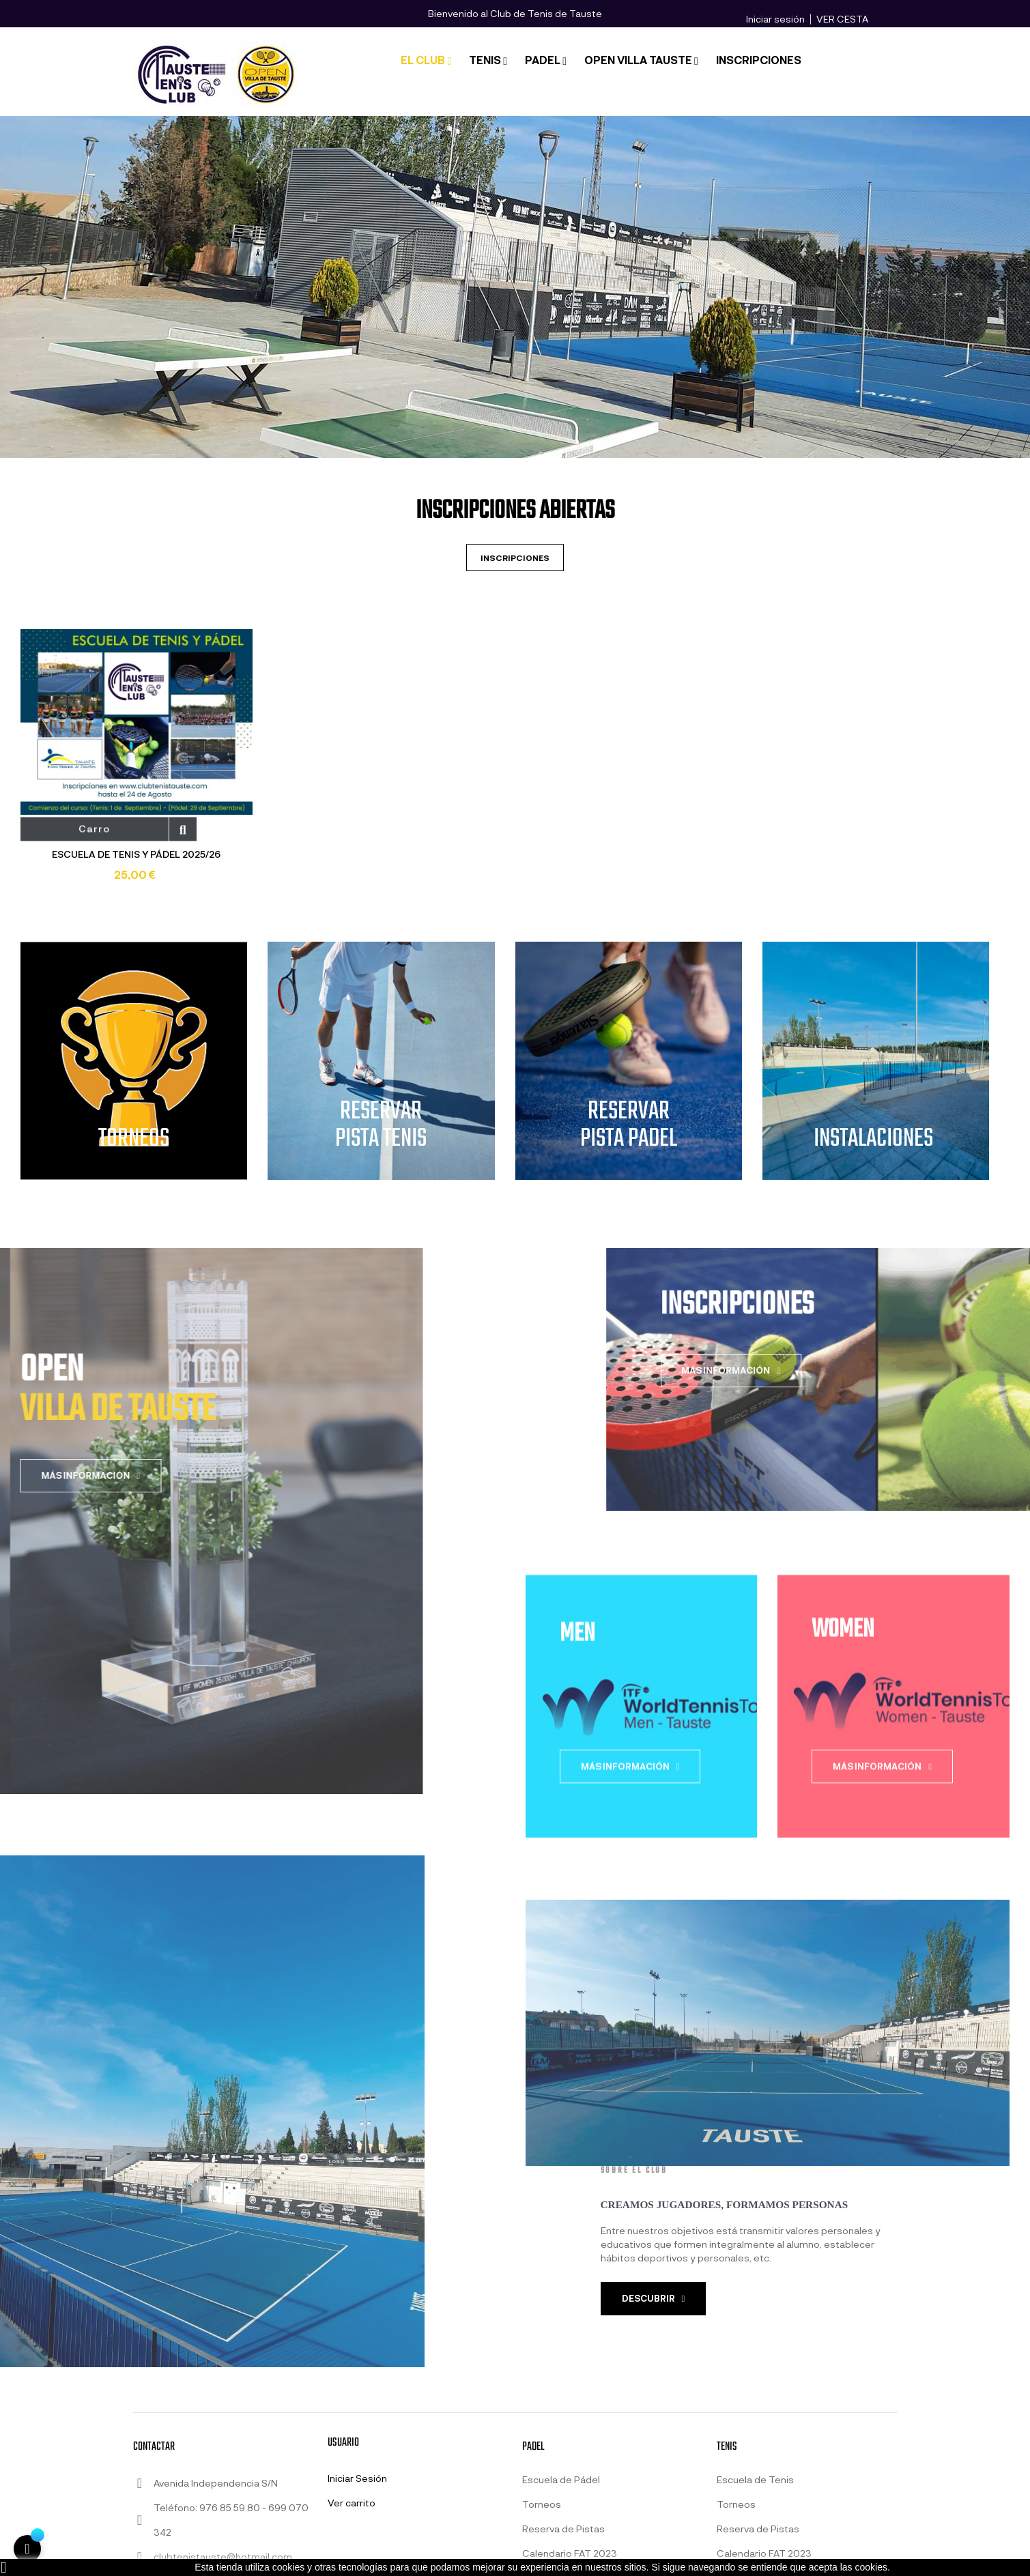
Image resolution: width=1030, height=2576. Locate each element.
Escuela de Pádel (561, 2479)
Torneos (541, 2504)
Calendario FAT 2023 (569, 2553)
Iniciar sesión (775, 19)
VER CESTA (842, 19)
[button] (653, 2298)
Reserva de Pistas (563, 2528)
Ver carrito (351, 2502)
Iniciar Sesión (357, 2478)
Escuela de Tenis (755, 2479)
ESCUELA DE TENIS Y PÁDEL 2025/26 (136, 854)
